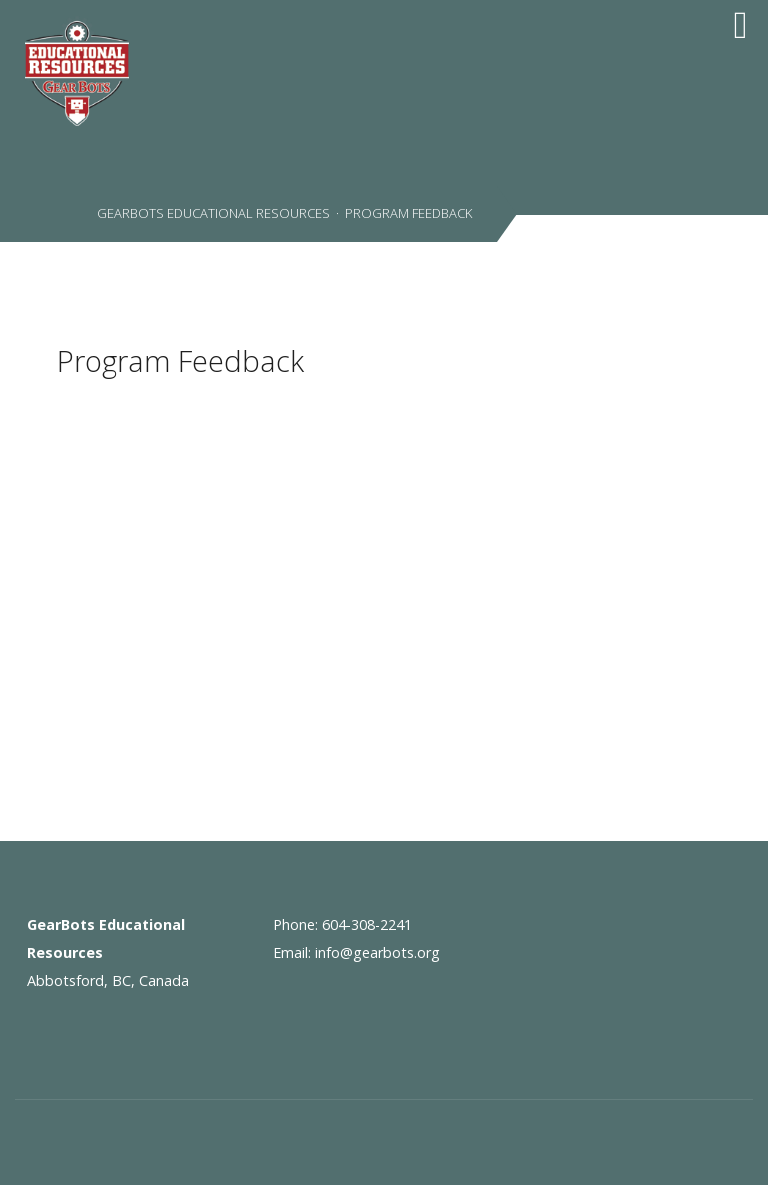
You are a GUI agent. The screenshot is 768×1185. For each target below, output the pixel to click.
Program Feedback (180, 360)
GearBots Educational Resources (212, 213)
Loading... (207, 554)
